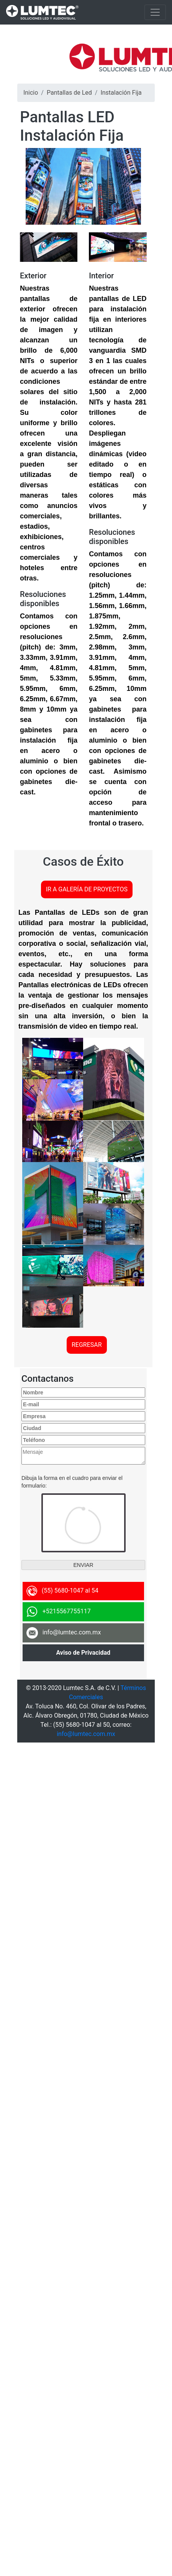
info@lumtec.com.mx (86, 1734)
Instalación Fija (120, 92)
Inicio (30, 92)
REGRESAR (87, 1344)
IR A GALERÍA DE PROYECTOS (87, 889)
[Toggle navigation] (155, 12)
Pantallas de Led (69, 92)
